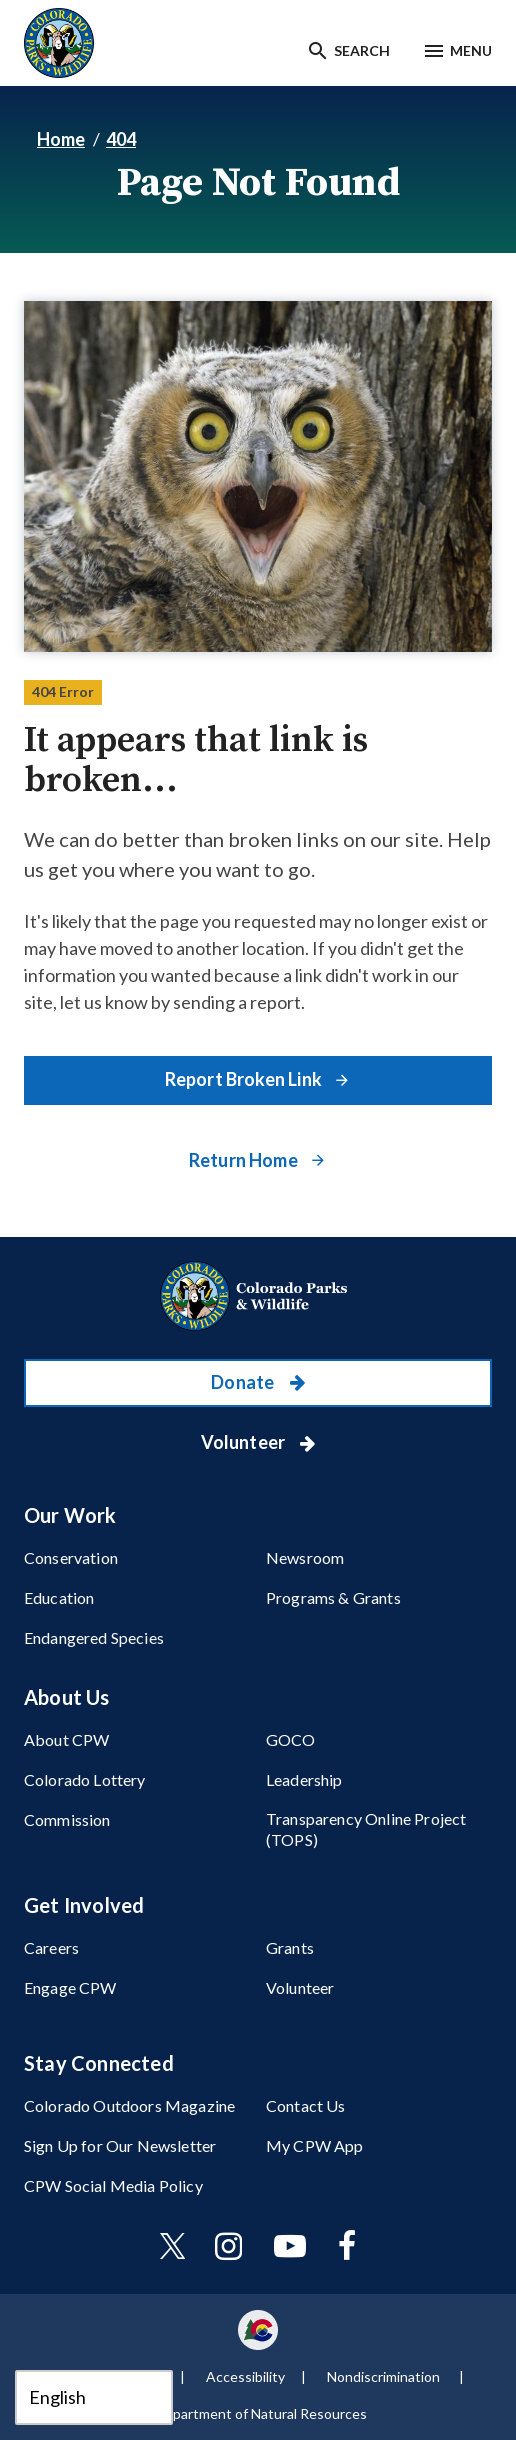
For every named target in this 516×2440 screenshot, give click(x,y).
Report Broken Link (245, 1079)
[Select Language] (94, 2397)
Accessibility (245, 2376)
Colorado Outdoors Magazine (129, 2105)
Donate (244, 1382)
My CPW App (315, 2145)
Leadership (304, 1779)
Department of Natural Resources (261, 2413)
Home (61, 139)
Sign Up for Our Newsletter (120, 2145)
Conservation (71, 1557)
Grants (290, 1947)
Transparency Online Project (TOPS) (366, 1829)
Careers (51, 1947)
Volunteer (245, 1442)
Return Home (245, 1160)
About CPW (66, 1739)
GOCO (291, 1739)
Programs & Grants (333, 1597)
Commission (67, 1819)
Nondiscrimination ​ (385, 2376)
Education (59, 1597)
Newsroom (305, 1557)
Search (362, 50)
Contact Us (306, 2105)
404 (121, 139)
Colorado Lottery (85, 1779)
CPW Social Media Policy (113, 2185)
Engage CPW (70, 1987)
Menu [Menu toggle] (471, 50)
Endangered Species (94, 1637)
